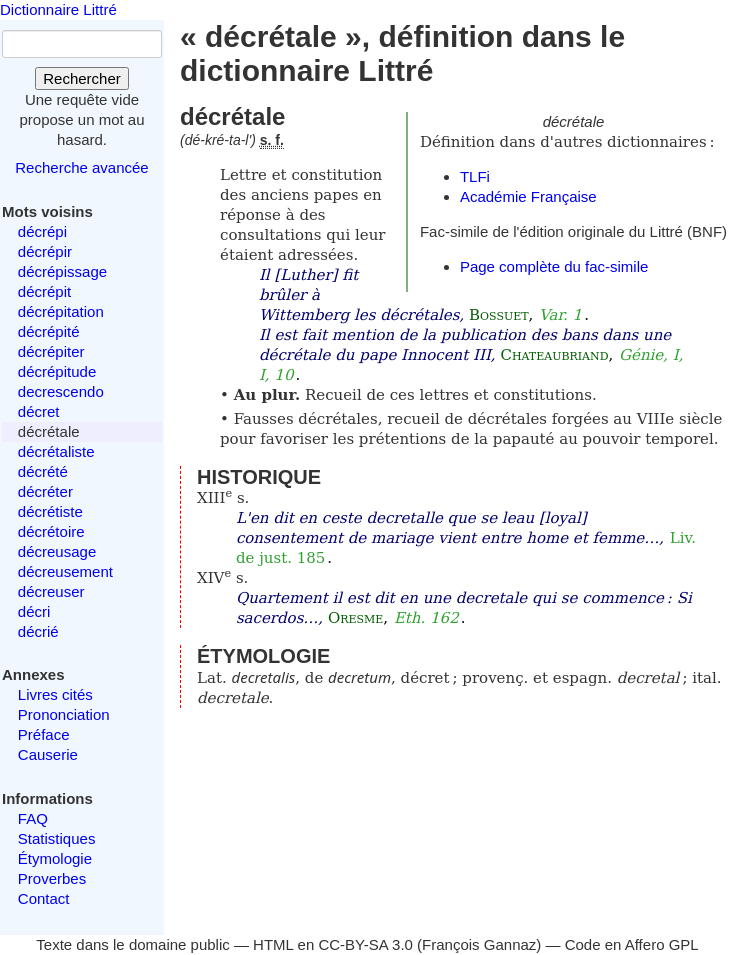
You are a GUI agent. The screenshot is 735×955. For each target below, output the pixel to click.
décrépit (44, 291)
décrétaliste (56, 451)
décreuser (51, 591)
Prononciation (64, 714)
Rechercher (82, 78)
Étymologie (55, 858)
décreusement (65, 571)
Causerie (48, 754)
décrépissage (62, 271)
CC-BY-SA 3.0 (365, 944)
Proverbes (52, 878)
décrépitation (61, 311)
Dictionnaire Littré (58, 9)
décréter (45, 491)
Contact (44, 898)
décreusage (57, 551)
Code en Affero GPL (632, 944)
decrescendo (61, 391)
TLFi (475, 176)
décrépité (49, 331)
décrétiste (50, 511)
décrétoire (51, 531)
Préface (44, 734)
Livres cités (55, 694)
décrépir (45, 251)
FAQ (33, 818)
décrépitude (57, 371)
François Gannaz (479, 944)
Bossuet (499, 315)
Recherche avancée (81, 167)
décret (39, 411)
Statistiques (57, 838)
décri (34, 611)
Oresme (355, 618)
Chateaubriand (554, 355)
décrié (38, 631)
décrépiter (51, 351)
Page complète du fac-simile (554, 266)
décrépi (42, 231)
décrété (43, 471)
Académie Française (528, 196)
